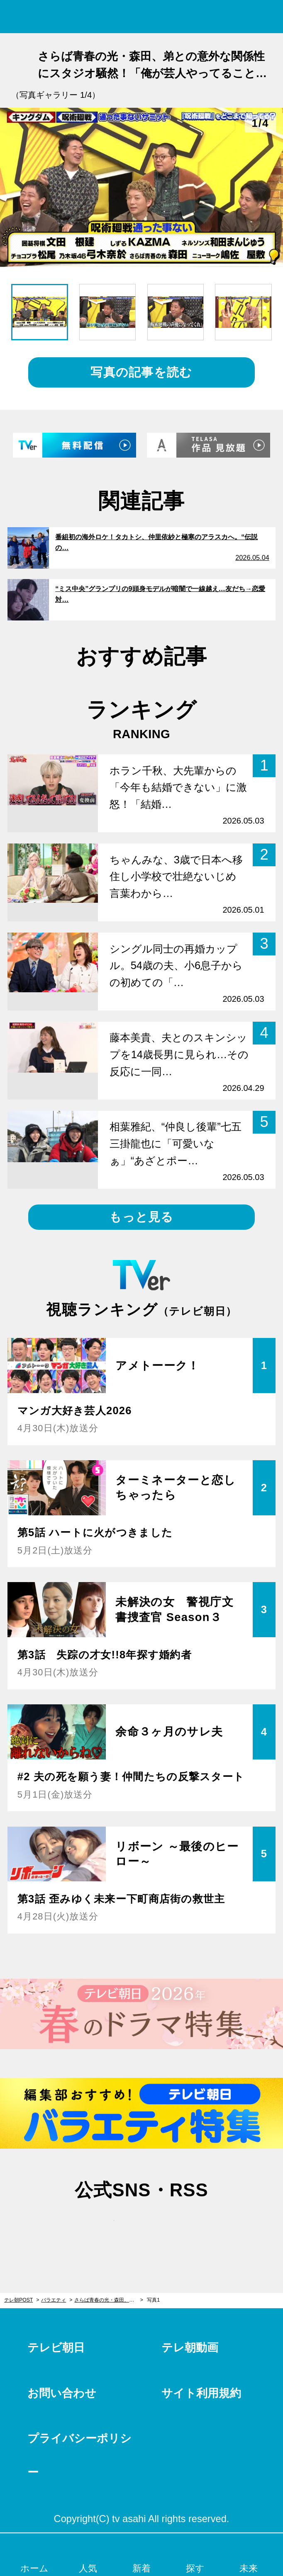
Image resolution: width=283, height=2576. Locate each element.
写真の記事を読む (141, 372)
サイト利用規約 (201, 2393)
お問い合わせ (61, 2393)
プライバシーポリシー (79, 2455)
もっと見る (141, 1217)
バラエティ (53, 2300)
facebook (141, 2226)
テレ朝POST (141, 16)
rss (181, 2226)
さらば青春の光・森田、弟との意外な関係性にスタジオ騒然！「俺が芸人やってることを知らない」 (108, 2300)
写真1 (153, 2300)
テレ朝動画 (189, 2347)
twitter (101, 2226)
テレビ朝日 (56, 2347)
